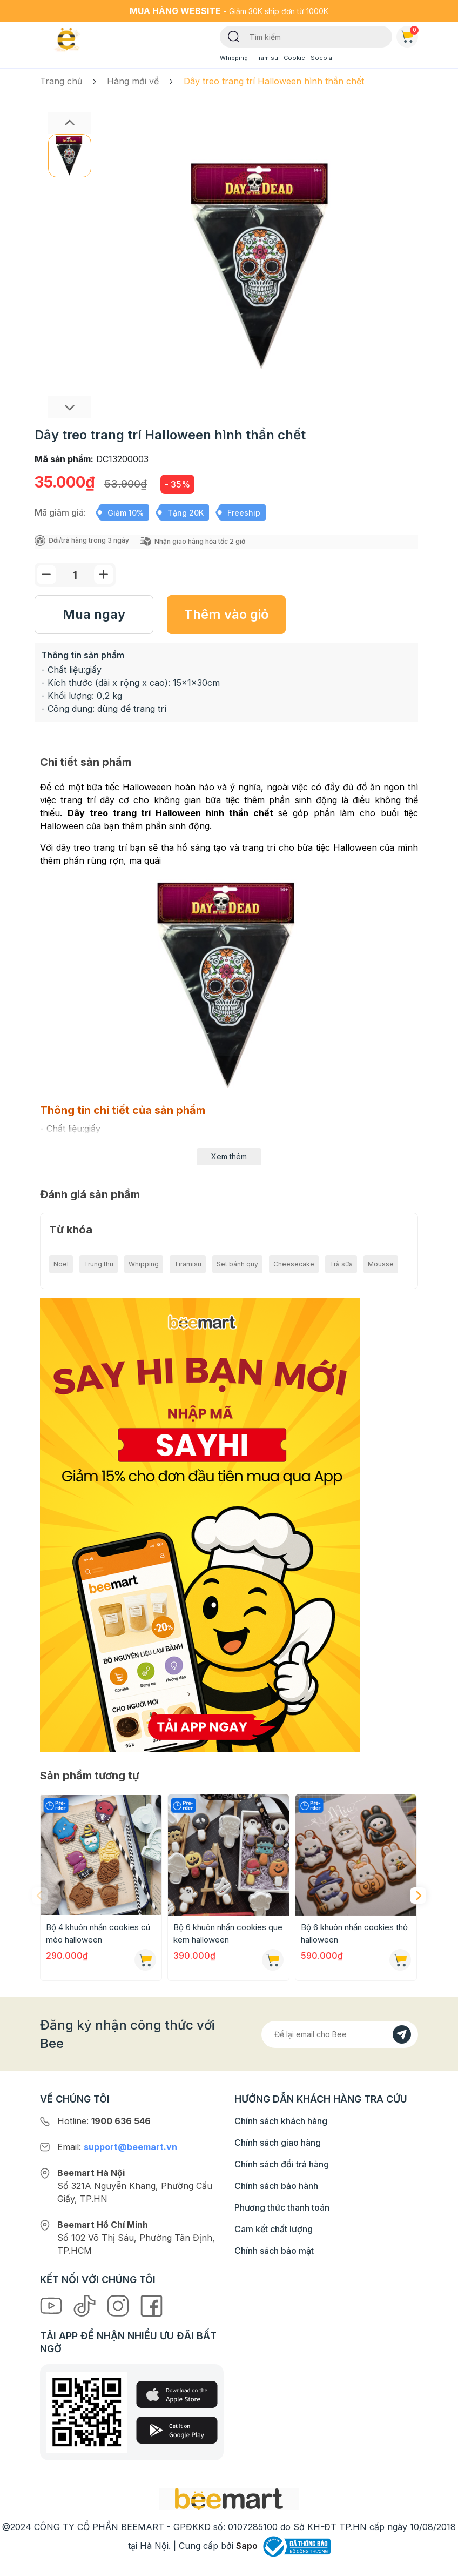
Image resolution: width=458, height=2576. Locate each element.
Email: (117, 2146)
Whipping (234, 58)
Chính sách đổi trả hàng (281, 2164)
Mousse (381, 1264)
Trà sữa (341, 1264)
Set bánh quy (237, 1264)
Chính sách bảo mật (274, 2250)
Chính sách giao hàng (277, 2142)
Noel (61, 1264)
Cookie (294, 58)
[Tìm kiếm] (233, 35)
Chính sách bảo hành (276, 2185)
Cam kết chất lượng (273, 2229)
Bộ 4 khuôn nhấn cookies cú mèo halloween (98, 1933)
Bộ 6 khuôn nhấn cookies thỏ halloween (354, 1933)
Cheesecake (293, 1264)
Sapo (247, 2545)
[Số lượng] (75, 575)
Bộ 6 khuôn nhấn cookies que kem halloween (227, 1933)
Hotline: (104, 2120)
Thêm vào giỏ (226, 614)
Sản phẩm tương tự (89, 1775)
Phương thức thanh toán (281, 2207)
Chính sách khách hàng (280, 2120)
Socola (321, 58)
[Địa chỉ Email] (339, 2034)
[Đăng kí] (401, 2034)
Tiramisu (265, 58)
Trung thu (98, 1264)
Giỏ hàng (409, 34)
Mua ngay (94, 614)
